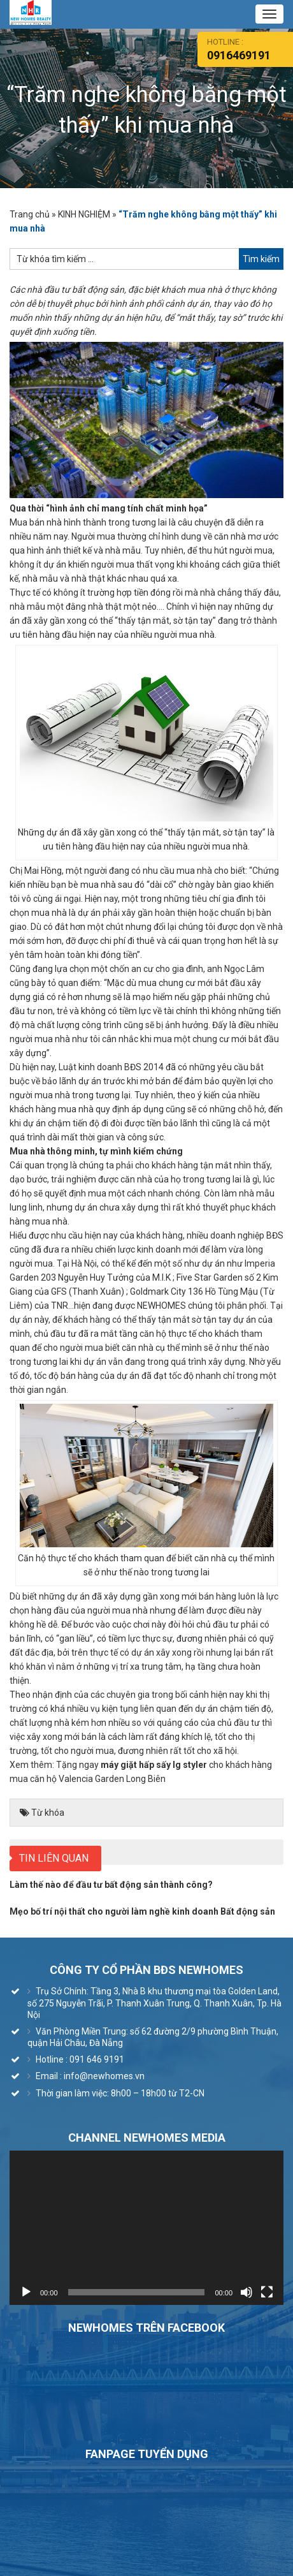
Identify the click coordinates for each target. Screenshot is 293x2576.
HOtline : (250, 49)
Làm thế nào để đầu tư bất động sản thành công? (111, 1885)
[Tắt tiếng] (246, 2292)
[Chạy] (26, 2292)
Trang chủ (30, 214)
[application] (146, 2228)
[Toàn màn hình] (267, 2292)
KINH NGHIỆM (84, 214)
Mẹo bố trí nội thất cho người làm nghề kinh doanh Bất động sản (142, 1911)
